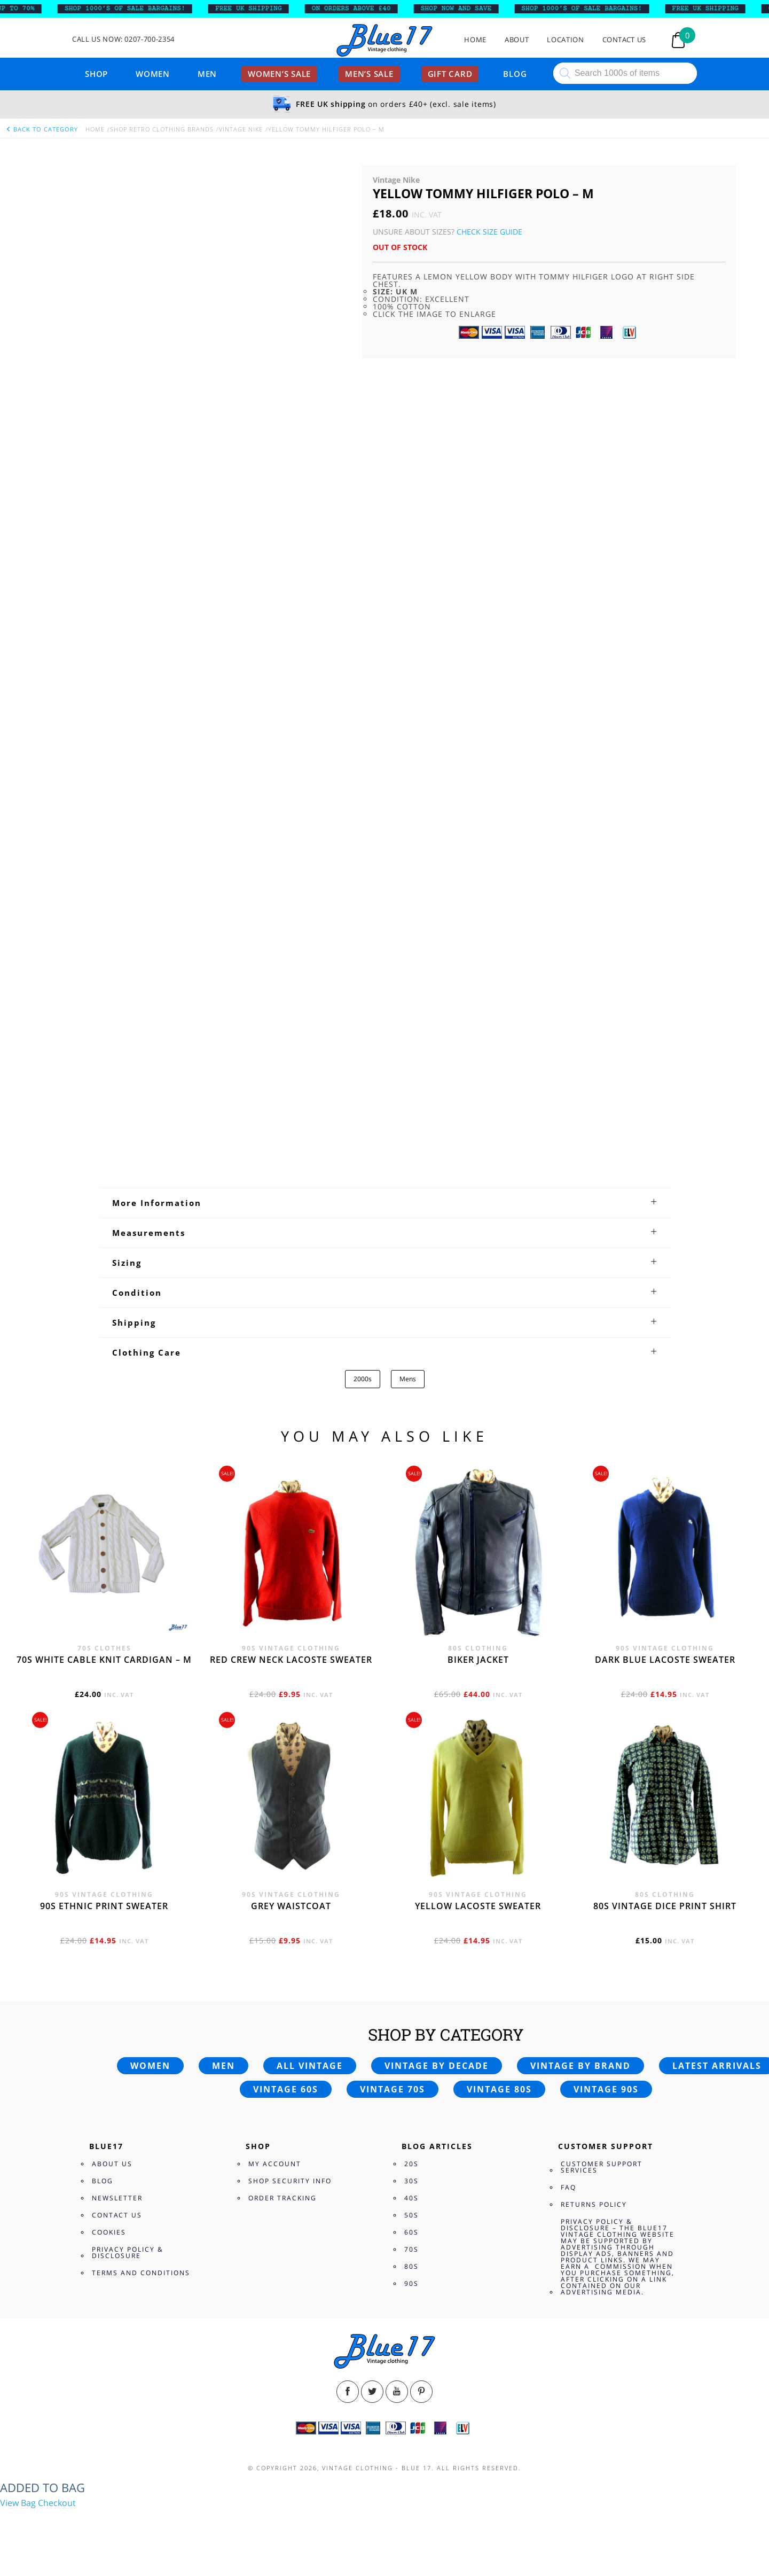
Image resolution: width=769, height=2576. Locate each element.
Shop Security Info (290, 2180)
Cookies (109, 2232)
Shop (96, 73)
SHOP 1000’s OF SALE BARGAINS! (134, 8)
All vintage (310, 2066)
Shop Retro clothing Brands (162, 129)
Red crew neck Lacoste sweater (291, 1660)
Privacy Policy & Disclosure (127, 2252)
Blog (515, 73)
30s (411, 2180)
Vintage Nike (241, 129)
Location (565, 39)
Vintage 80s (499, 2089)
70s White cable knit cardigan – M (104, 1660)
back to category (41, 129)
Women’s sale (279, 73)
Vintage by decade (436, 2066)
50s (411, 2215)
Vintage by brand (580, 2066)
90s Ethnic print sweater (104, 1906)
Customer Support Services (601, 2167)
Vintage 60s (285, 2089)
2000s (363, 1378)
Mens (407, 1378)
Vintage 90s (606, 2089)
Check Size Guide (489, 232)
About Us (112, 2163)
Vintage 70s (392, 2089)
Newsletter (117, 2198)
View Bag (18, 2503)
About (517, 39)
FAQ (568, 2187)
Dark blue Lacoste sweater (665, 1660)
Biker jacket (478, 1660)
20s (411, 2163)
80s (411, 2266)
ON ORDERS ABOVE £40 (360, 8)
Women (153, 73)
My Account (274, 2163)
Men (207, 73)
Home (475, 39)
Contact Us (624, 39)
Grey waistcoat (291, 1906)
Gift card (450, 73)
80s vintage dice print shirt (664, 1906)
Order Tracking (282, 2198)
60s (411, 2232)
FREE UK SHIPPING (257, 8)
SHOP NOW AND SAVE (465, 8)
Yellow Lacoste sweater (478, 1906)
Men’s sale (369, 73)
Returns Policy (594, 2204)
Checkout (57, 2503)
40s (411, 2198)
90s (411, 2283)
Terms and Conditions (141, 2272)
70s (411, 2249)
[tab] (385, 1203)
